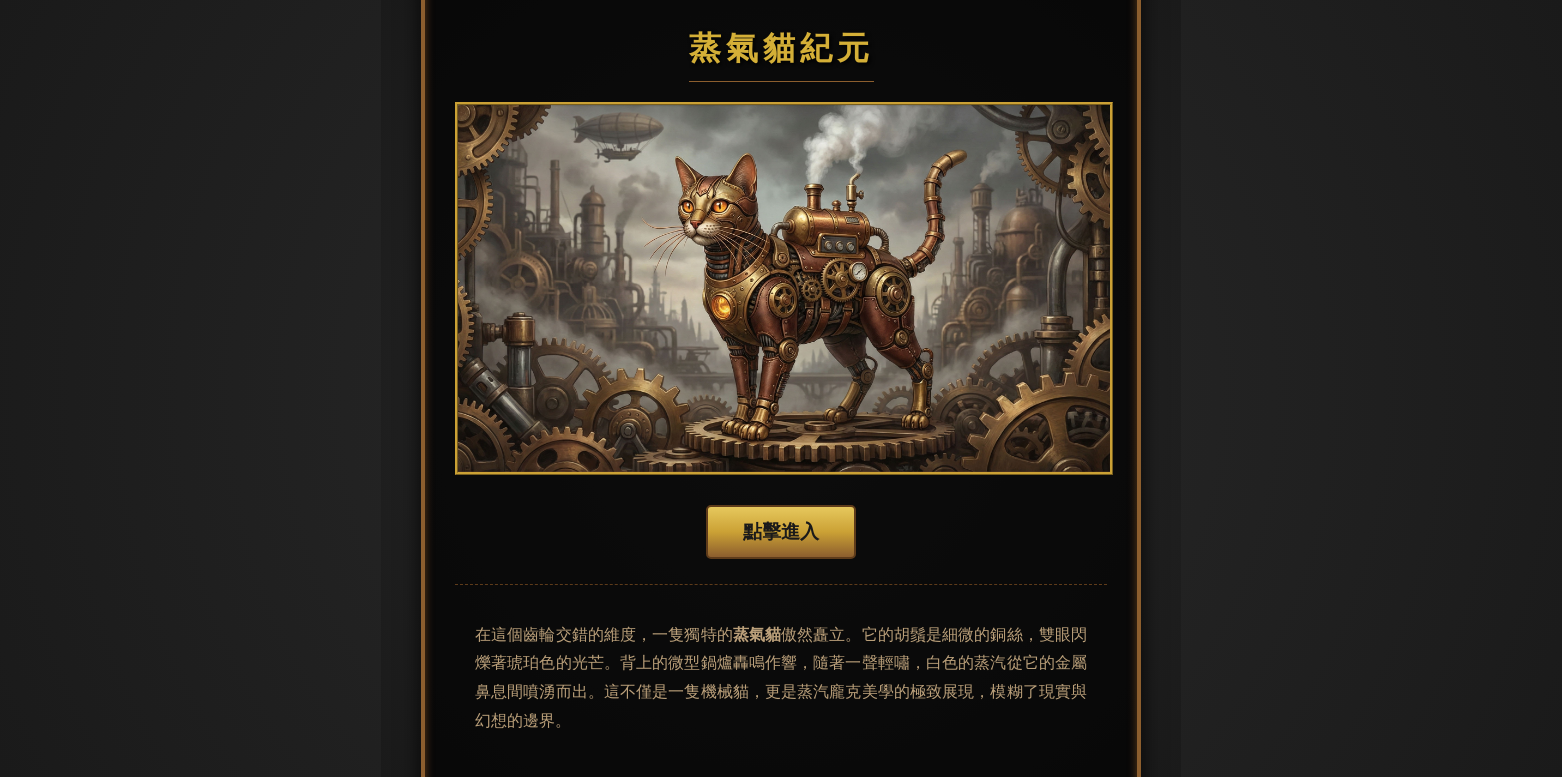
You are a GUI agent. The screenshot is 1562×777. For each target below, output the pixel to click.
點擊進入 (781, 531)
